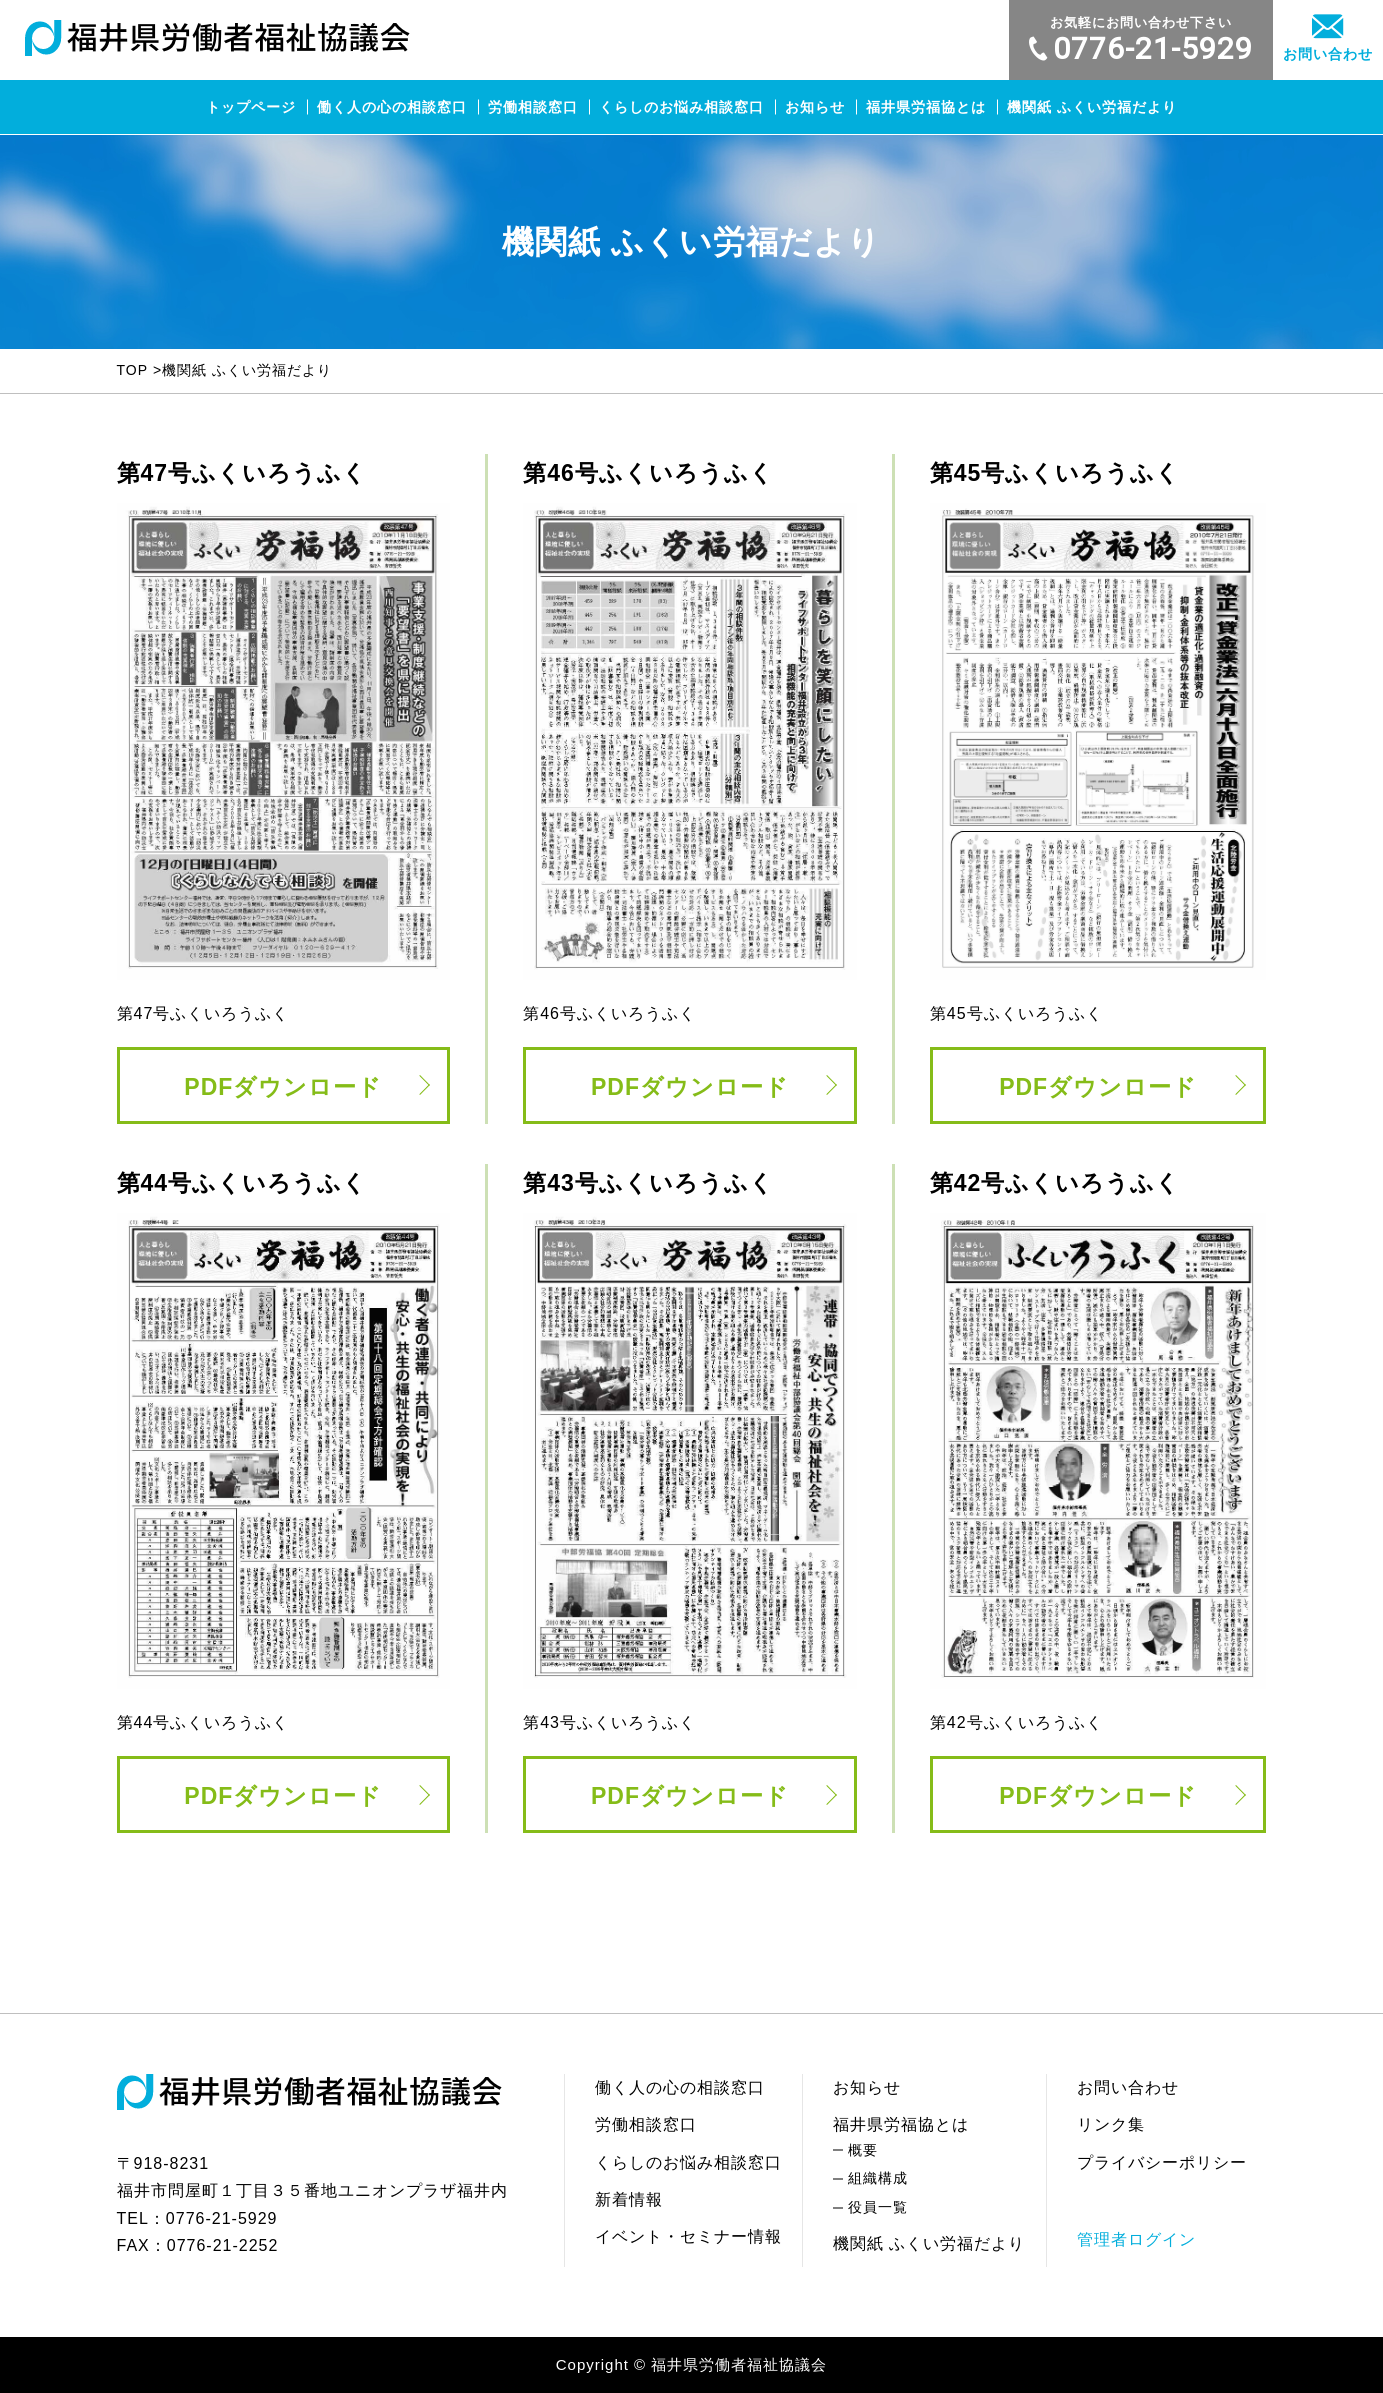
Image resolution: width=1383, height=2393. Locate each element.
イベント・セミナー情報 (688, 2236)
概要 (863, 2150)
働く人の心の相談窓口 (392, 107)
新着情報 (629, 2199)
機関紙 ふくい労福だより (1092, 107)
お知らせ (815, 107)
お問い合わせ (1328, 38)
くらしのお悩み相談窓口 (681, 107)
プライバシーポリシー (1162, 2162)
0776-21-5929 (1141, 40)
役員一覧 (878, 2207)
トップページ (251, 107)
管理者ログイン (1136, 2239)
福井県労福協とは (926, 107)
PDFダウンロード (283, 1087)
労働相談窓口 (533, 107)
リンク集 (1111, 2124)
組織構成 (878, 2178)
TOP (133, 370)
